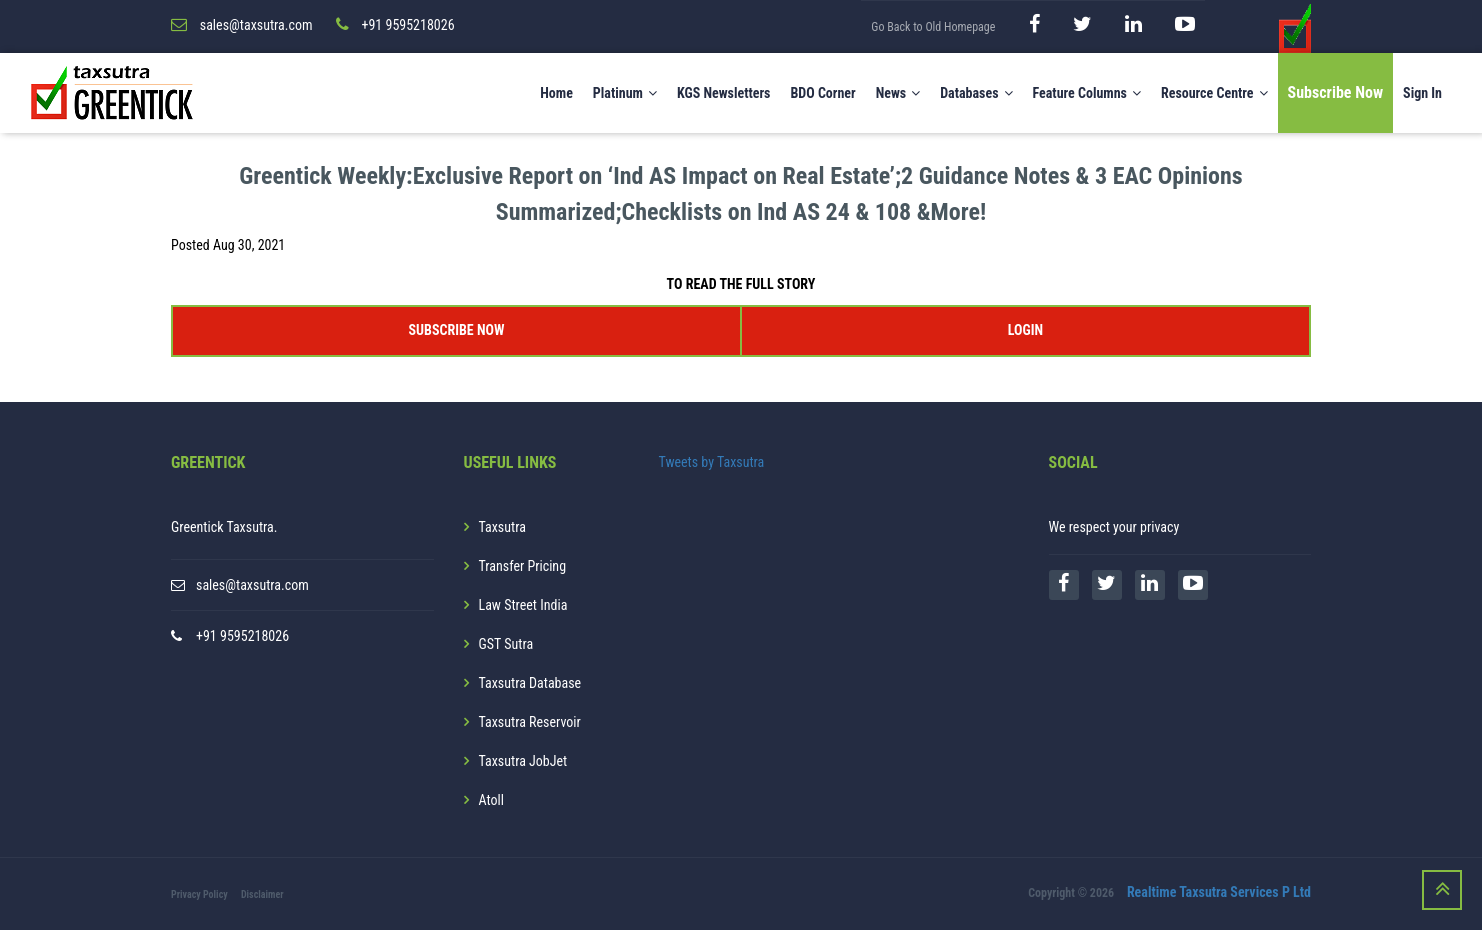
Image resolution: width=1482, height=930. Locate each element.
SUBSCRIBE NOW (457, 330)
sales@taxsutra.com (252, 585)
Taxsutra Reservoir (530, 722)
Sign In (1422, 93)
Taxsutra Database (530, 683)
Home (556, 93)
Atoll (491, 800)
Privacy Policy (199, 894)
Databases (976, 93)
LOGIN (1025, 330)
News (898, 93)
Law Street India (523, 605)
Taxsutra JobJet (523, 761)
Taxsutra (502, 527)
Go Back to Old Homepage (933, 27)
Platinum (625, 93)
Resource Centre (1214, 93)
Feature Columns (1087, 93)
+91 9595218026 (242, 636)
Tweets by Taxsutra (712, 462)
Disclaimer (262, 894)
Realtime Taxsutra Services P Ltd (1219, 893)
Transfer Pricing (523, 566)
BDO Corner (822, 93)
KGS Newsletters (724, 93)
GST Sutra (506, 644)
